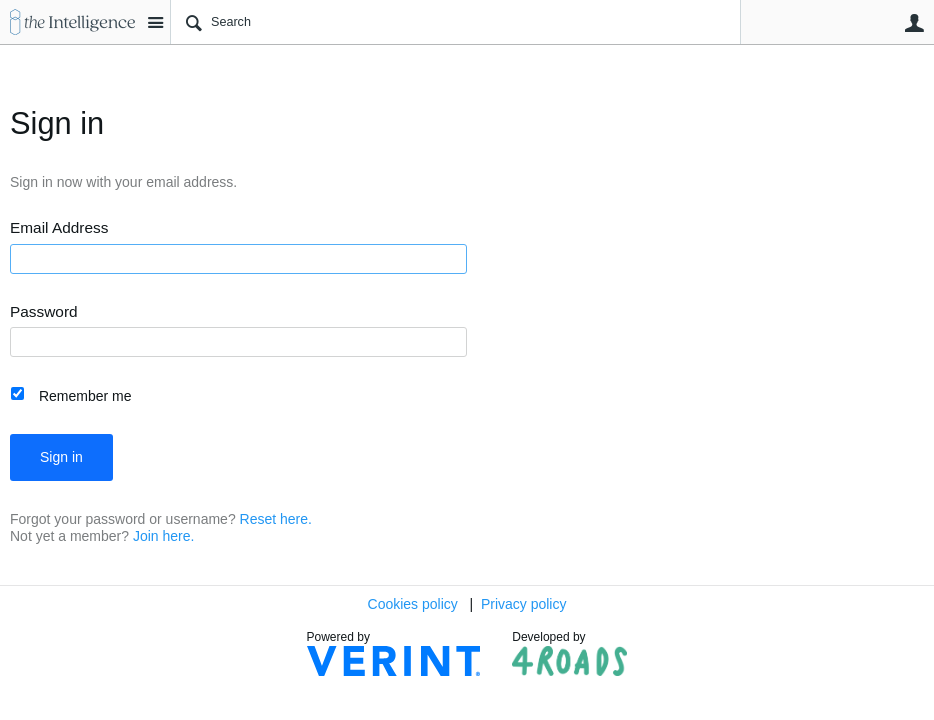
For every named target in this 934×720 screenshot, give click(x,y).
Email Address (59, 228)
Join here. (163, 536)
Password (44, 312)
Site (155, 22)
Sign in (61, 457)
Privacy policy (524, 604)
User (914, 23)
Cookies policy (413, 604)
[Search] (455, 22)
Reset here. (276, 519)
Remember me (85, 396)
